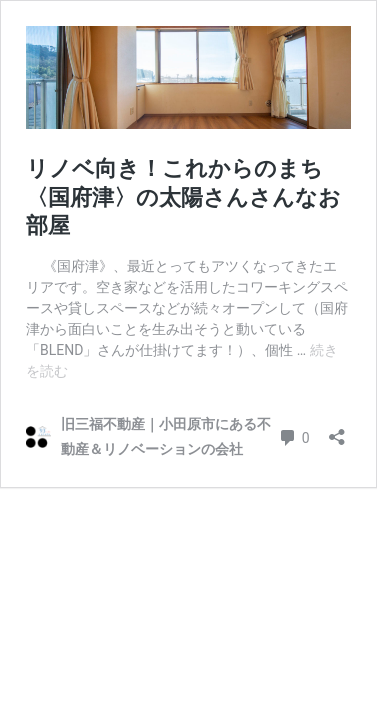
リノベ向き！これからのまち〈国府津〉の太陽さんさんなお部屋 (183, 197)
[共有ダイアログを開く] (337, 430)
